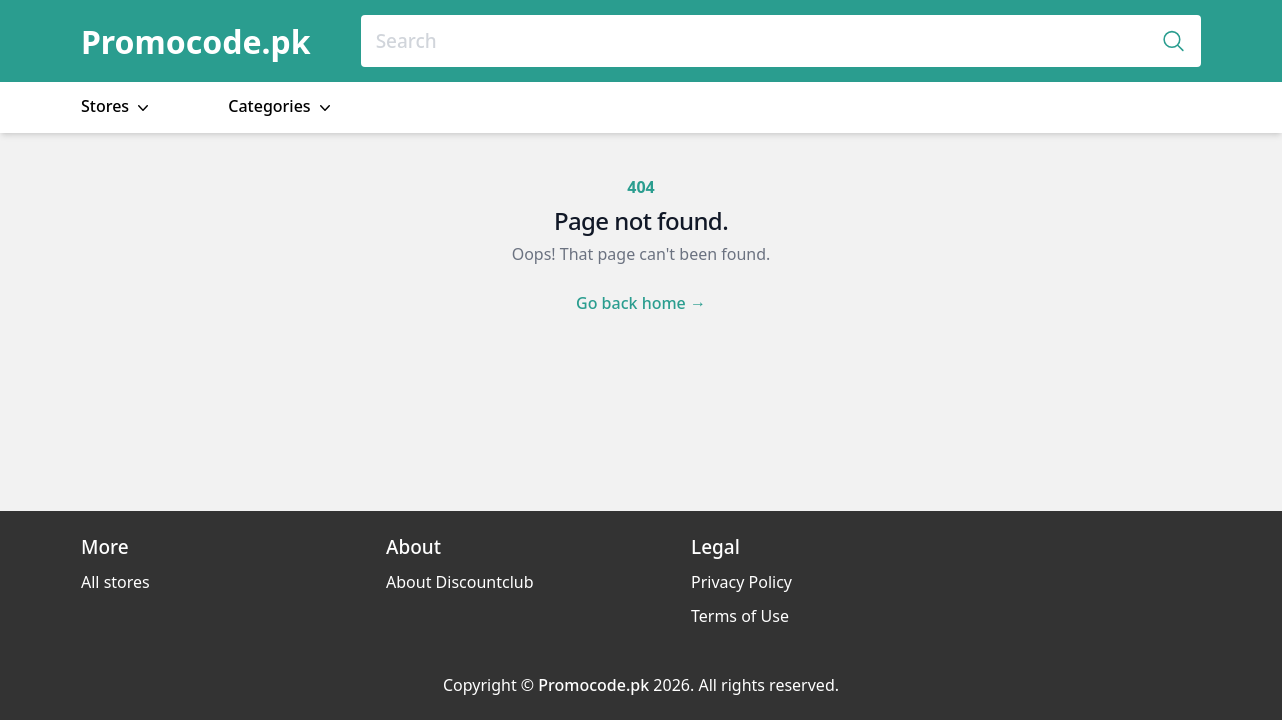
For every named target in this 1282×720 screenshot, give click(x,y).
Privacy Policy (741, 582)
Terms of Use (740, 616)
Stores (117, 106)
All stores (115, 582)
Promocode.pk (196, 41)
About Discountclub (460, 582)
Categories (281, 106)
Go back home (641, 303)
